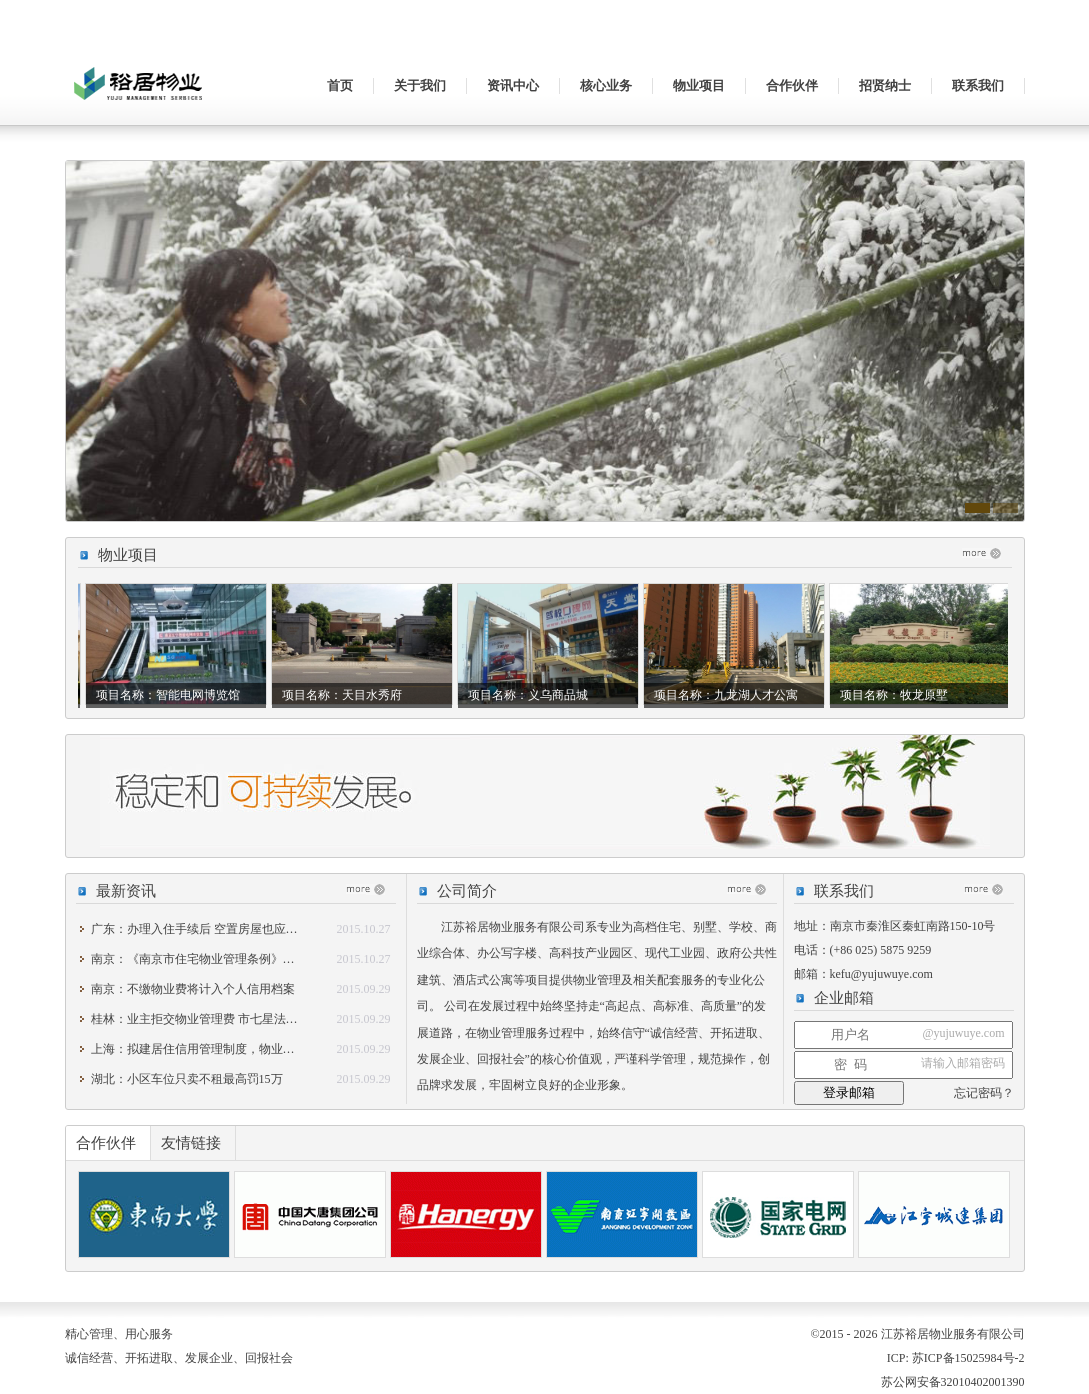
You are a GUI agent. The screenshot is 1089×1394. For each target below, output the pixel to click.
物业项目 (699, 85)
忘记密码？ (984, 1093)
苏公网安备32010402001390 (951, 1382)
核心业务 (606, 85)
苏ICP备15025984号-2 (968, 1358)
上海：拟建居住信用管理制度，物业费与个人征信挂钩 (235, 1049)
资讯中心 (513, 85)
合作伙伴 (792, 85)
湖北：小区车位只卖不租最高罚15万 (187, 1079)
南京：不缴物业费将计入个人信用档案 (193, 989)
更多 (987, 552)
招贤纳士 (885, 85)
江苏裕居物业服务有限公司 (140, 95)
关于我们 (420, 85)
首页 (340, 85)
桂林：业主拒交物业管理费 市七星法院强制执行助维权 (236, 1019)
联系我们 (978, 85)
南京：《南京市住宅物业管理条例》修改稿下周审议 (229, 959)
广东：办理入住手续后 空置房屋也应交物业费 (212, 929)
